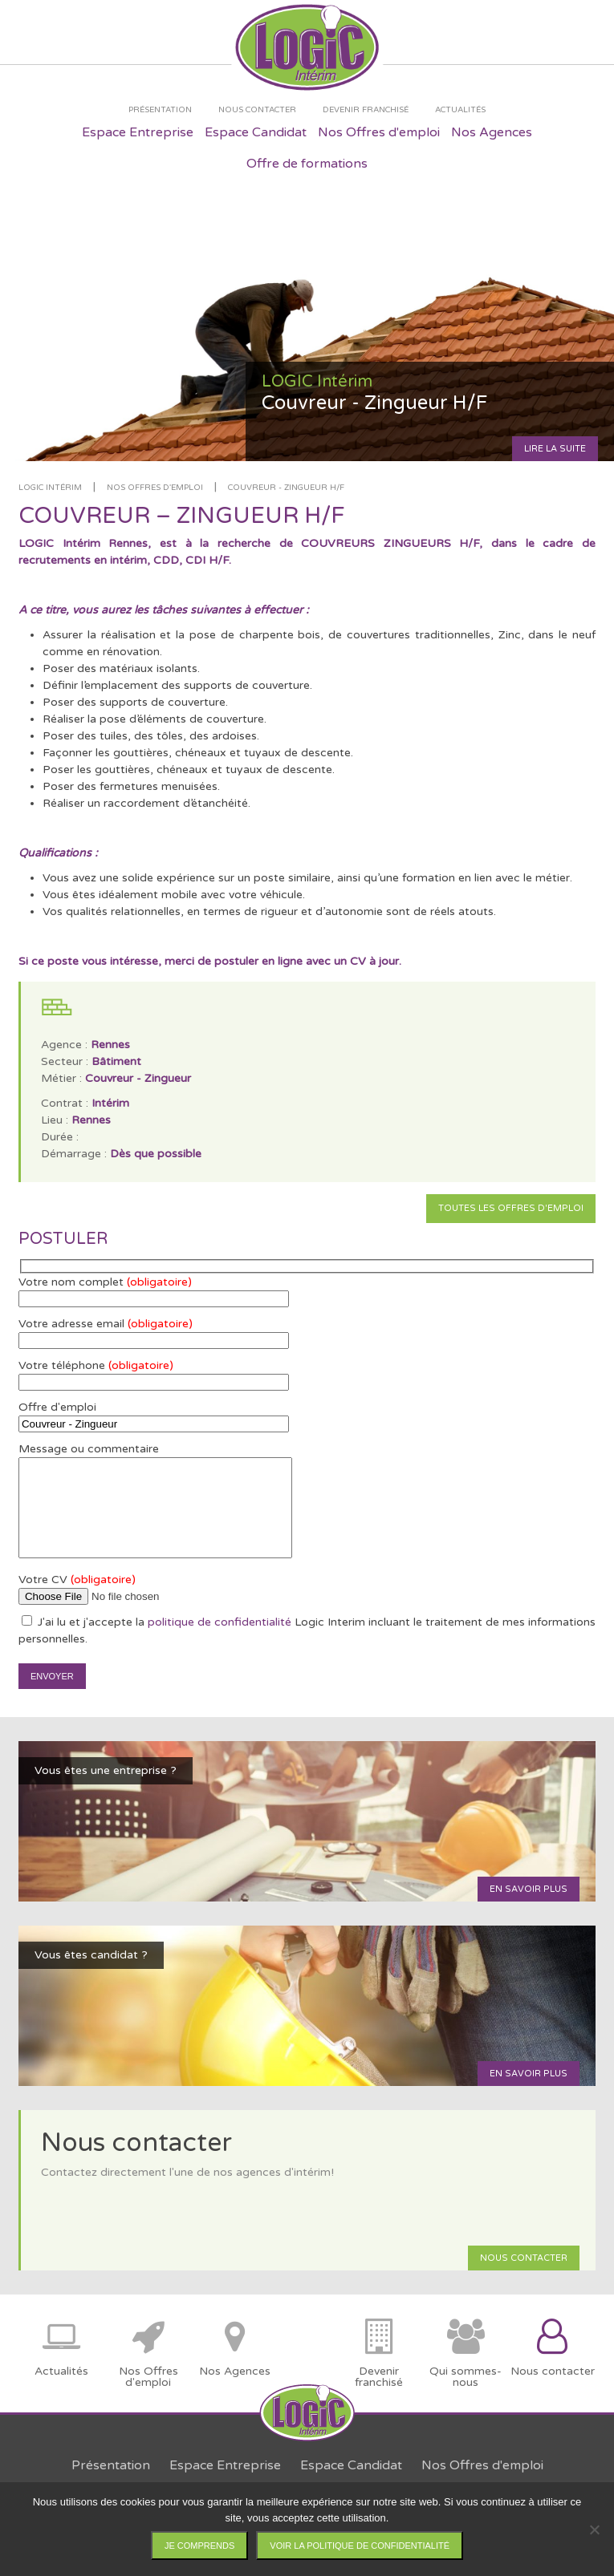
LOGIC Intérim (50, 487)
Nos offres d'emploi (155, 487)
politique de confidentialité (219, 1622)
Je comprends (199, 2545)
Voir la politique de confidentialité (359, 2545)
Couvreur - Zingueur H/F (286, 487)
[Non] (594, 2529)
